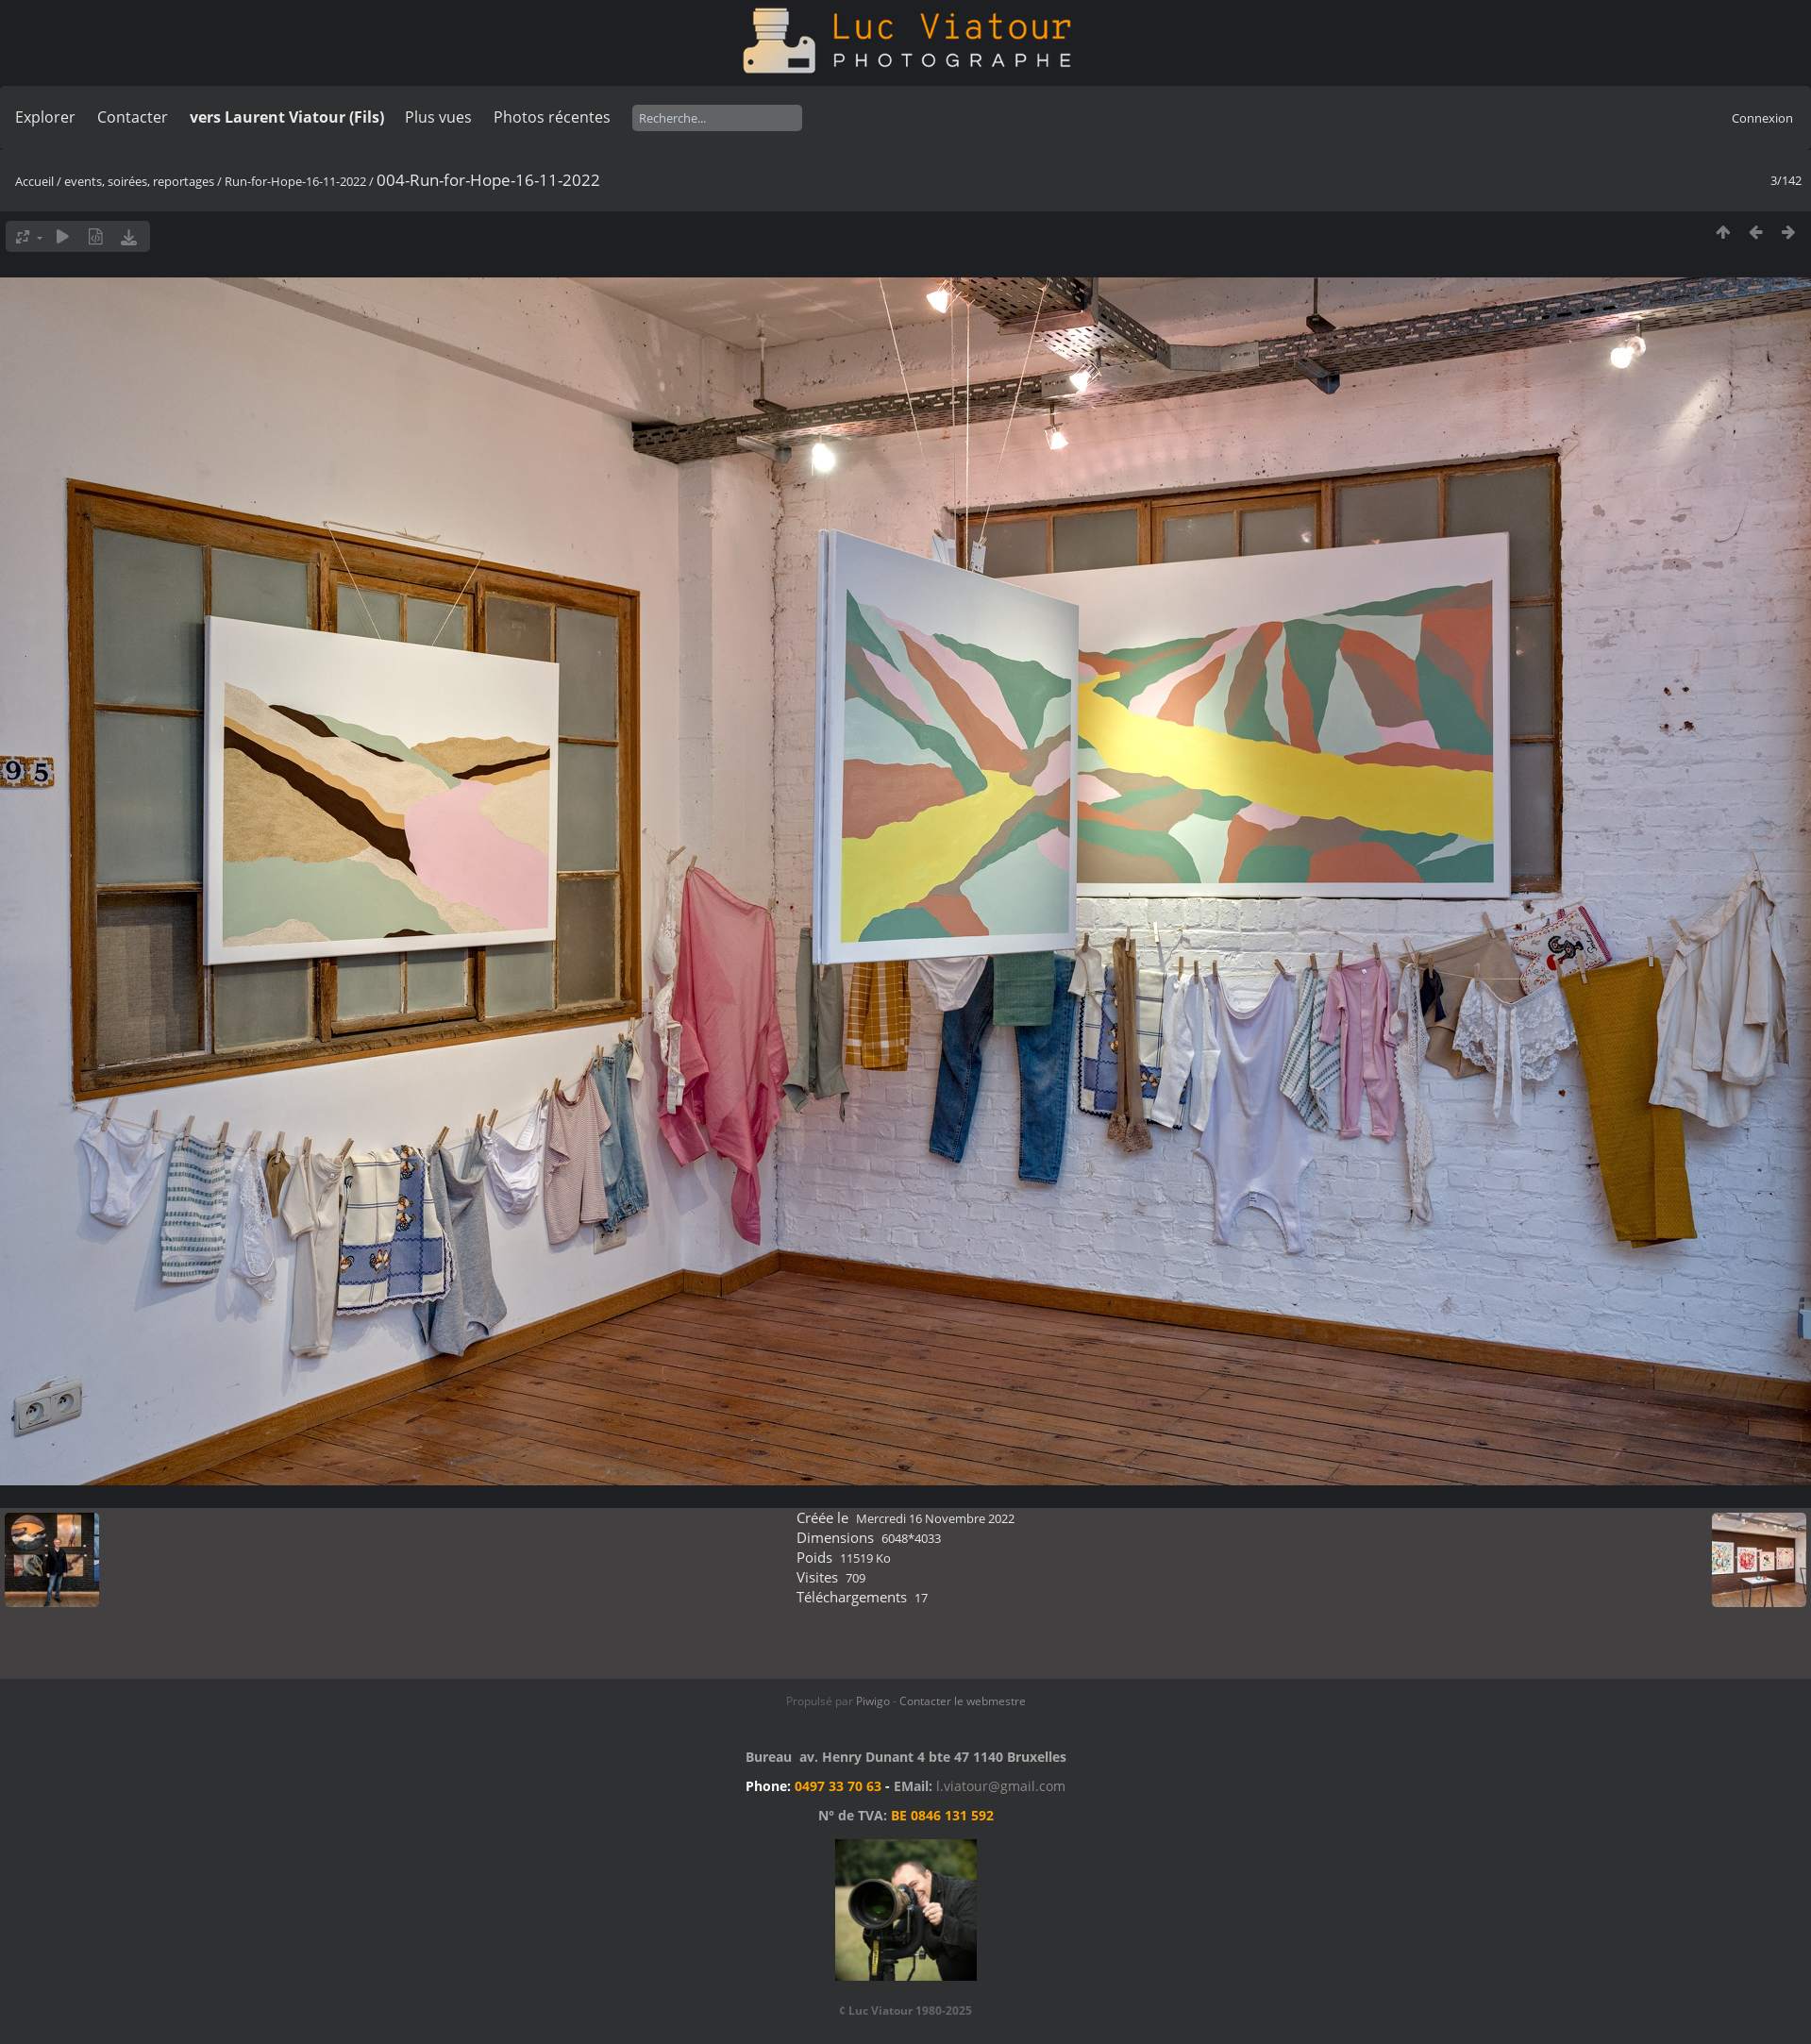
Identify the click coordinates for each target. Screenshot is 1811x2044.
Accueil (34, 181)
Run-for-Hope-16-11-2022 (295, 181)
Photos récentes (552, 117)
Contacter (132, 117)
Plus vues (438, 117)
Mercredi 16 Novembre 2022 (935, 1518)
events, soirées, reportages (140, 181)
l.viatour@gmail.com (1000, 1786)
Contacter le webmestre (962, 1701)
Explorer (45, 117)
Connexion (1762, 117)
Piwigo (873, 1701)
